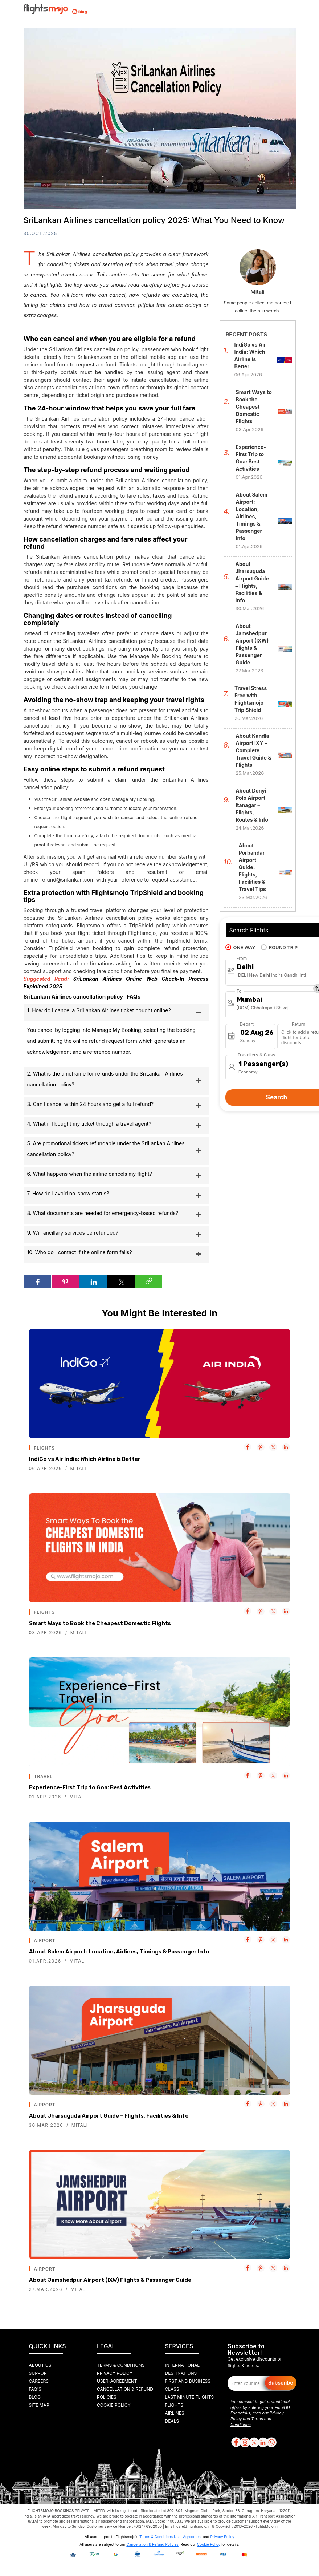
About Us (40, 2365)
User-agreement (117, 2381)
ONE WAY (240, 947)
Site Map (39, 2405)
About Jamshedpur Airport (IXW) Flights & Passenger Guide (110, 2280)
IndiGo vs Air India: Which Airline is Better (84, 1459)
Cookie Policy (114, 2405)
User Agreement (188, 2537)
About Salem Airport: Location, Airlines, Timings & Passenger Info (119, 1951)
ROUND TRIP (279, 947)
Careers (39, 2381)
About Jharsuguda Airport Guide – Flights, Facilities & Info (109, 2116)
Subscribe (280, 2382)
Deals (172, 2421)
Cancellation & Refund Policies (152, 2544)
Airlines (174, 2413)
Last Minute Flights (189, 2397)
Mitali (78, 1468)
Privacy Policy (114, 2373)
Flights (174, 2405)
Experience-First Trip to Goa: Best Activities (90, 1787)
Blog (35, 2397)
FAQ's (35, 2389)
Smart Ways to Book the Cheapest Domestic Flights (100, 1623)
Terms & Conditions (120, 2365)
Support (39, 2373)
